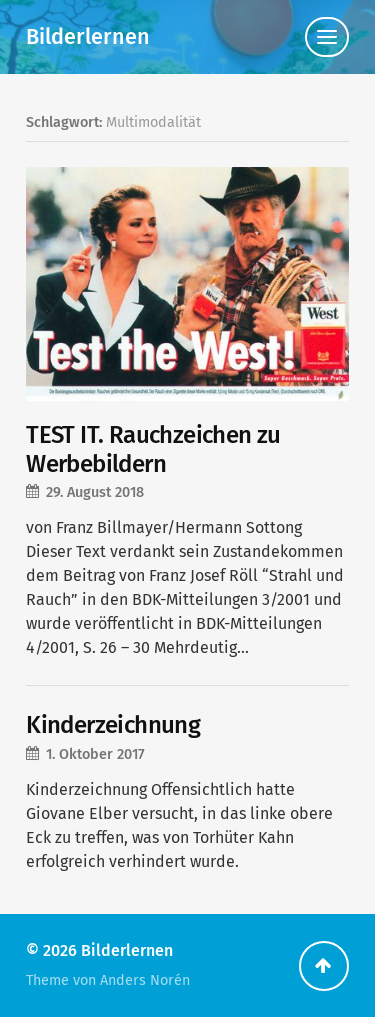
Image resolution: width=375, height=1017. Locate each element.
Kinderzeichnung (113, 725)
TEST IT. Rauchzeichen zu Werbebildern (153, 449)
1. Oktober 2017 (95, 754)
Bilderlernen (88, 37)
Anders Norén (145, 980)
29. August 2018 (95, 492)
